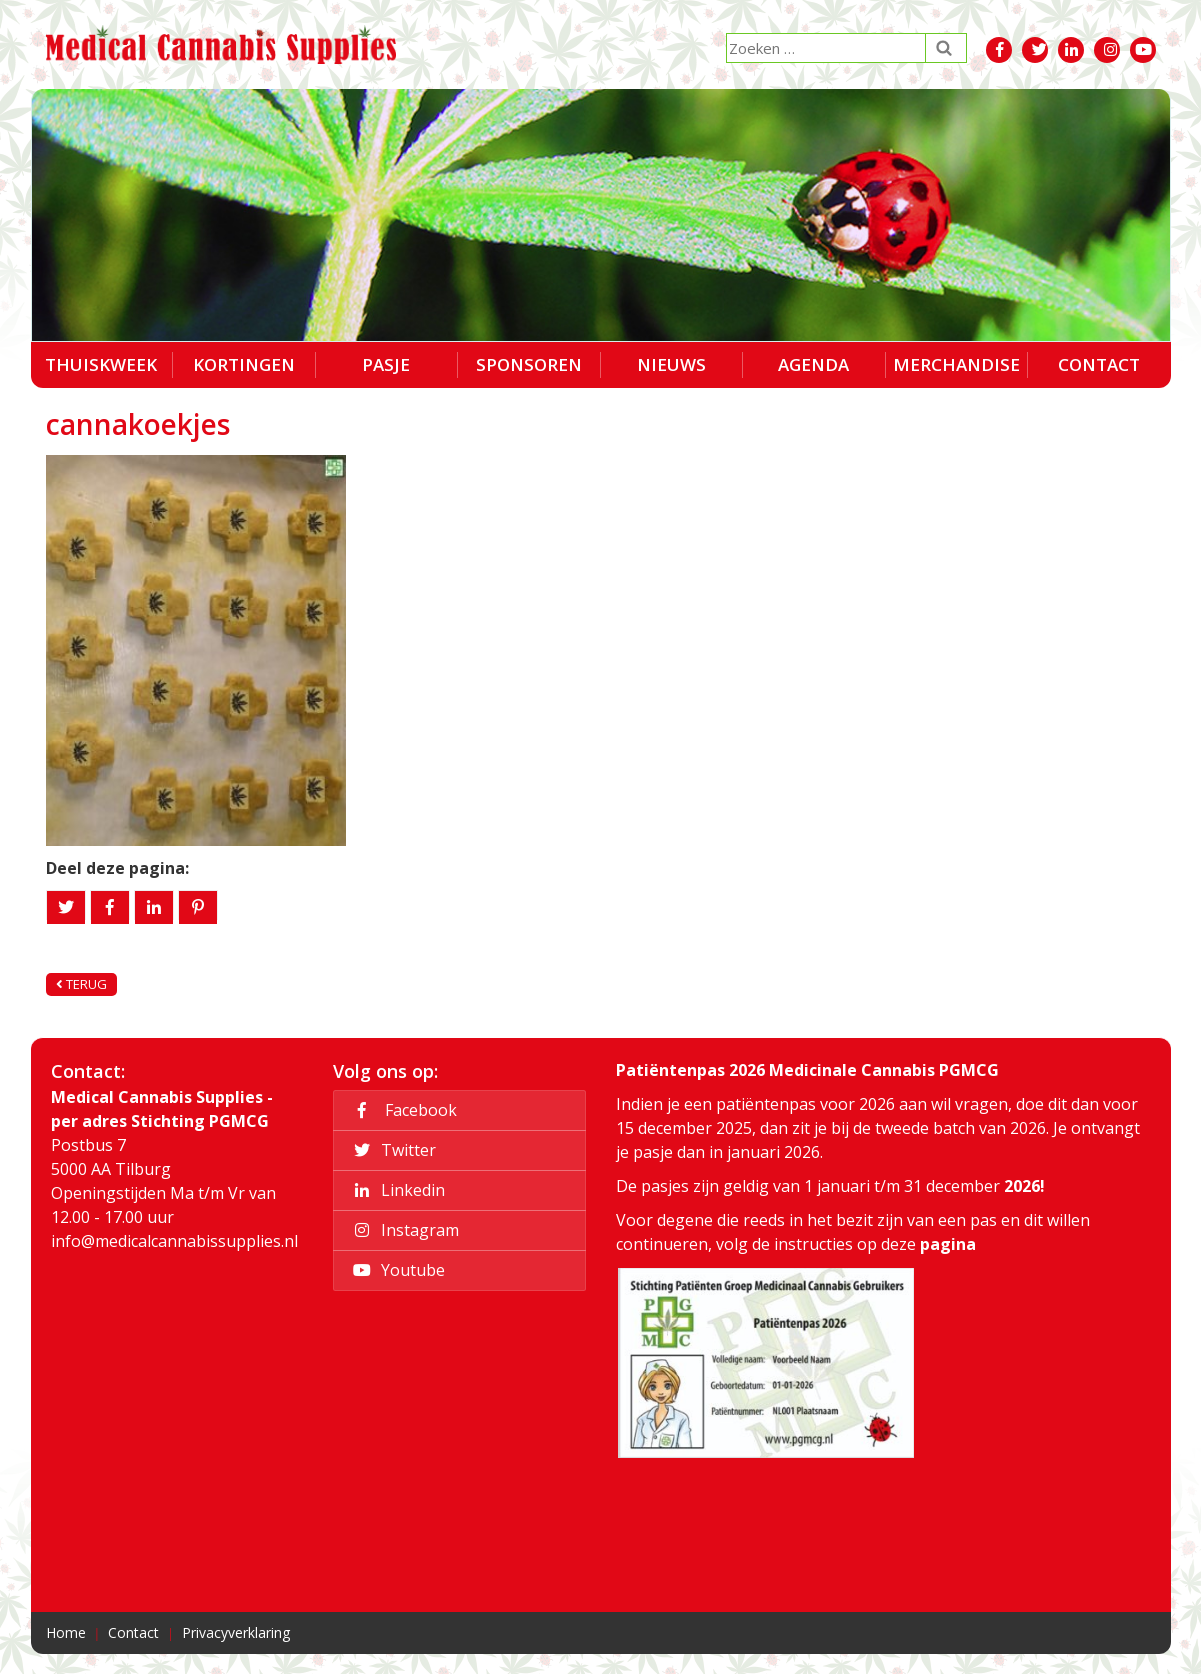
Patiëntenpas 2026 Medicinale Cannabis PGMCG (807, 1070)
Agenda (813, 364)
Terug (81, 984)
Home (66, 1632)
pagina (948, 1244)
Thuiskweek (101, 364)
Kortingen (244, 364)
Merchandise (956, 364)
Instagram (403, 1230)
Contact (1099, 364)
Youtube (396, 1270)
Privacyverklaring (236, 1632)
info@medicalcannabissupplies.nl (174, 1241)
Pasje (386, 364)
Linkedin (396, 1190)
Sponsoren (529, 364)
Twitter (391, 1150)
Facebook (402, 1110)
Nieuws (671, 364)
